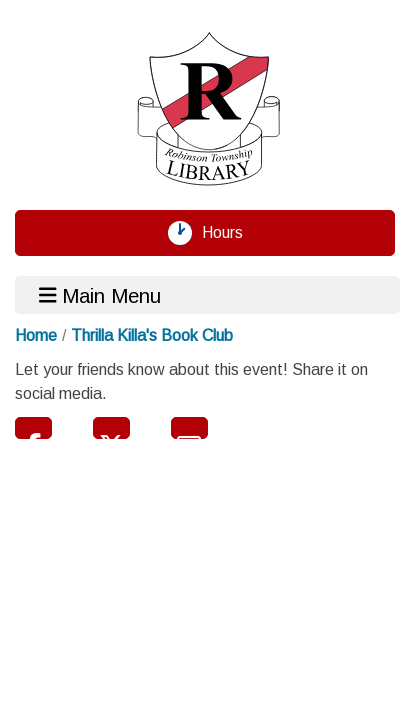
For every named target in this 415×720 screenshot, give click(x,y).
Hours (230, 233)
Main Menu (100, 295)
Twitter (111, 428)
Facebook (33, 428)
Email (189, 428)
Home (36, 335)
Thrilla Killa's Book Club (152, 335)
